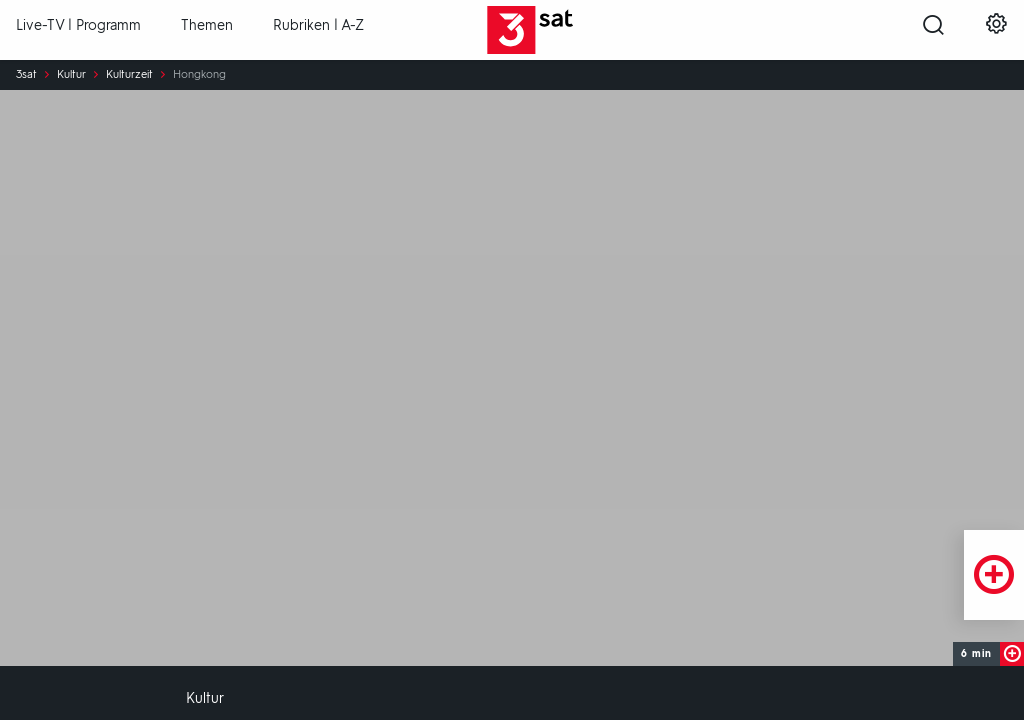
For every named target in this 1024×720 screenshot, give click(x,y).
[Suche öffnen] (933, 31)
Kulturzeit (129, 75)
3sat (26, 75)
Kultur (71, 75)
